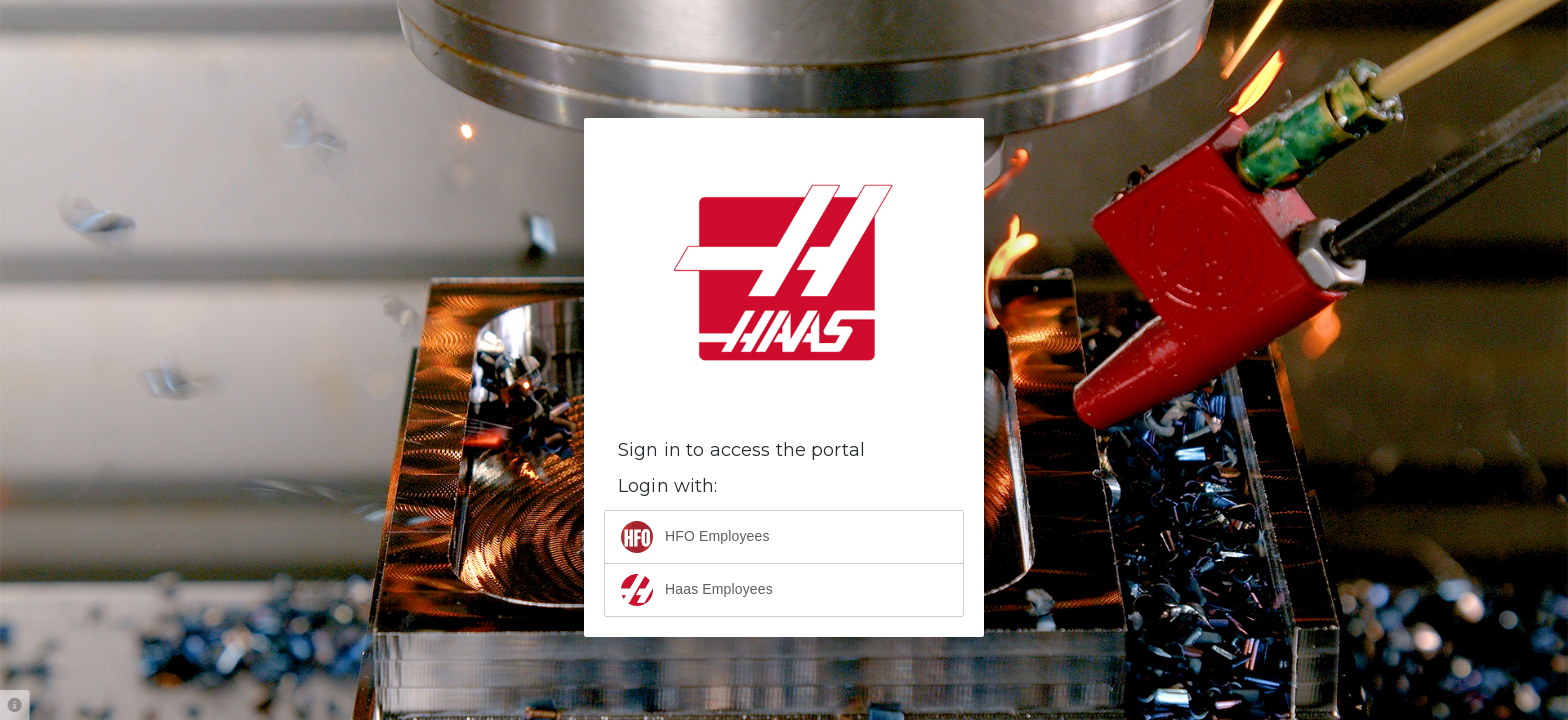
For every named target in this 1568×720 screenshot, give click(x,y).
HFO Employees (695, 537)
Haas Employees (697, 590)
